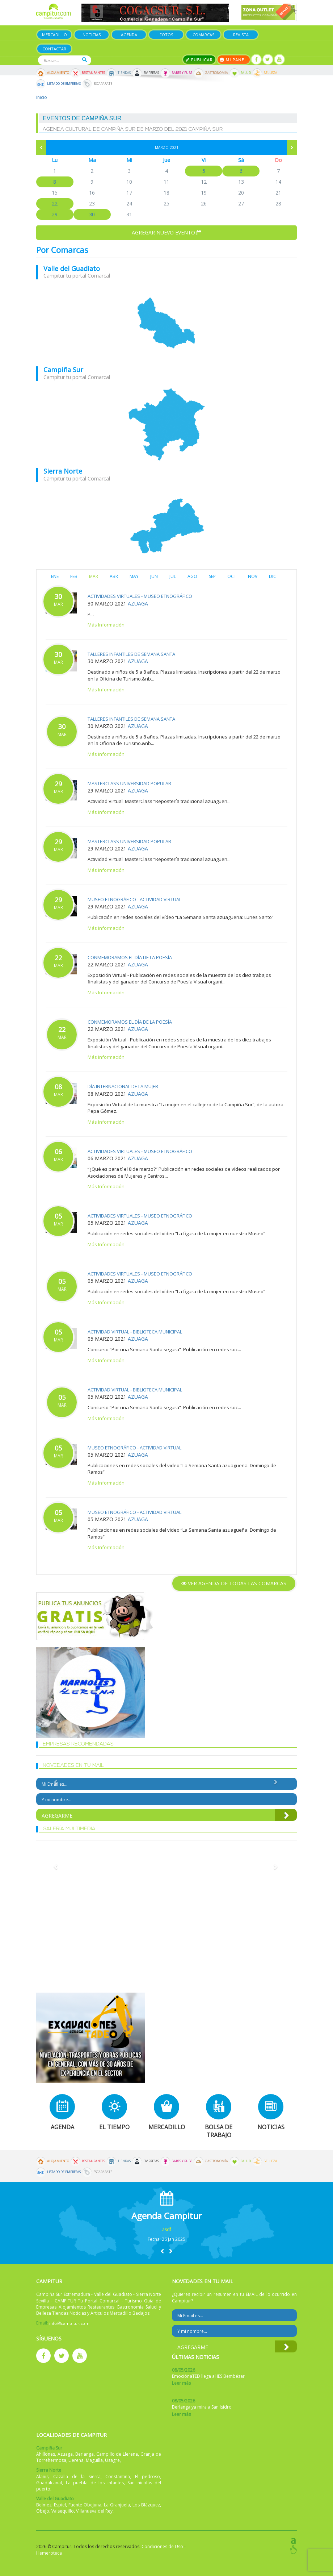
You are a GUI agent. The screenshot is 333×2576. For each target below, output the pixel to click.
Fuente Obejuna (84, 2505)
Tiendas (124, 73)
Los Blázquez (146, 2505)
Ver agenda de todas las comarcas (233, 1583)
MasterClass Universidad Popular (129, 783)
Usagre (112, 2460)
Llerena (76, 2460)
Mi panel (233, 59)
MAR (93, 576)
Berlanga (84, 2454)
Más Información (106, 624)
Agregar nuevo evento (166, 232)
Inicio (41, 97)
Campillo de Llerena (117, 2454)
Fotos (166, 34)
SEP (212, 576)
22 (55, 203)
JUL (172, 576)
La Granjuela (117, 2505)
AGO (192, 576)
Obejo (42, 2511)
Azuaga (138, 603)
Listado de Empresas (64, 84)
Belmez (43, 2505)
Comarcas (203, 34)
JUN (154, 576)
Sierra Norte (62, 471)
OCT (231, 576)
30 (92, 214)
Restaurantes (93, 73)
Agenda (129, 34)
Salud (246, 73)
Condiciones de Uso (162, 2546)
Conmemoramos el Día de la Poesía (130, 957)
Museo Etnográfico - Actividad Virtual (134, 899)
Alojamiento (58, 73)
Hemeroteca (49, 2553)
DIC (272, 576)
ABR (114, 576)
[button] (162, 2251)
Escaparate (102, 84)
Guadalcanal (49, 2483)
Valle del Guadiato (71, 268)
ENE (55, 576)
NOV (252, 576)
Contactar (54, 48)
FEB (73, 576)
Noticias (92, 34)
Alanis (42, 2476)
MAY (134, 576)
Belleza (270, 73)
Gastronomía (216, 73)
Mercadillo (54, 34)
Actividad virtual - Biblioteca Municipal (135, 1331)
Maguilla (94, 2460)
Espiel (60, 2505)
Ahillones (45, 2454)
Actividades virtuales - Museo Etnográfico (140, 596)
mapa (166, 323)
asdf (166, 2229)
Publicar (199, 59)
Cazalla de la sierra (76, 2476)
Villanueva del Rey (94, 2511)
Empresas (151, 73)
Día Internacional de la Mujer (123, 1086)
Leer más (181, 2383)
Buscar (84, 59)
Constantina (117, 2476)
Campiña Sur (63, 369)
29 (55, 214)
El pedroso (147, 2476)
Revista (241, 34)
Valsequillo (62, 2511)
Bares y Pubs (182, 73)
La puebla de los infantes (95, 2483)
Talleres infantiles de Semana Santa (131, 654)
